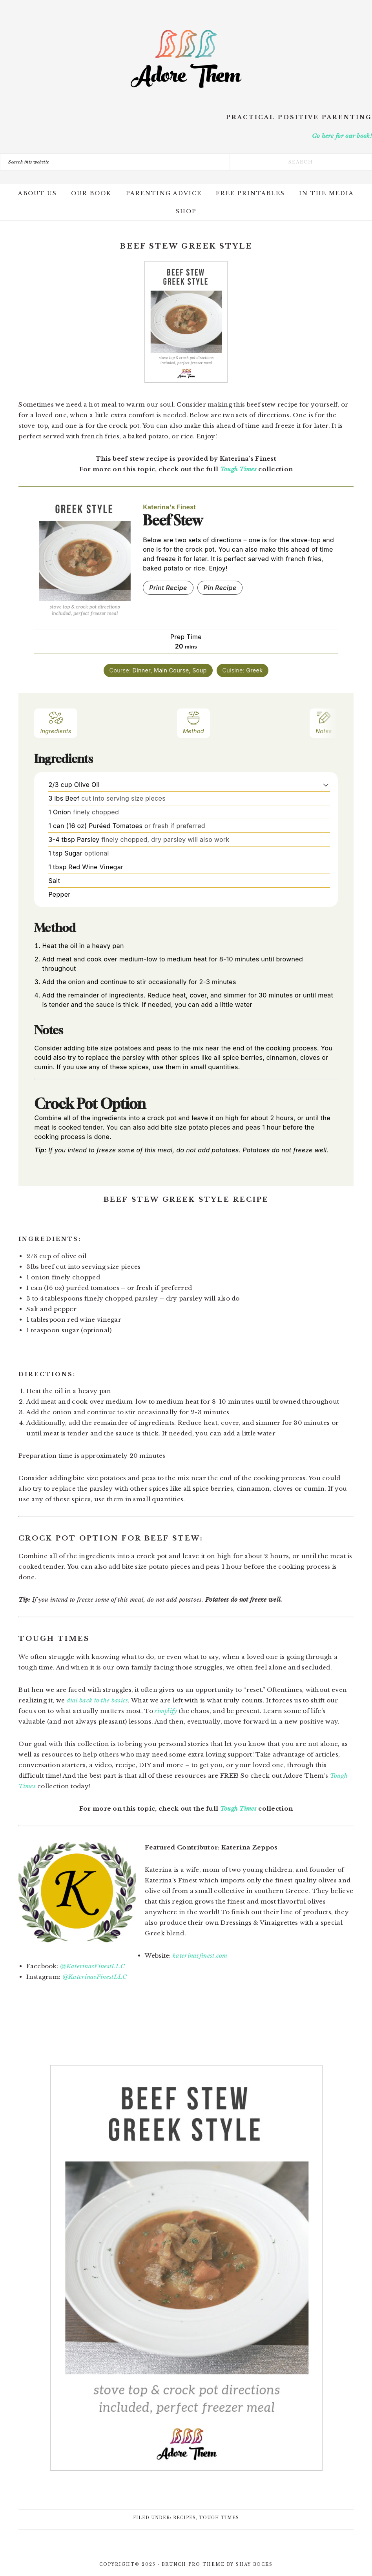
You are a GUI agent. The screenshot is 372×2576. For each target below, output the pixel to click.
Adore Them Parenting (186, 58)
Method (193, 722)
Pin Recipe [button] (220, 588)
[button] (326, 784)
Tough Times (238, 469)
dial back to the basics (97, 1700)
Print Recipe (168, 588)
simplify (166, 1711)
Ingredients (55, 722)
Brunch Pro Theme (193, 2564)
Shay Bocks (254, 2564)
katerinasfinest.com (200, 1955)
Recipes (184, 2517)
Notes (323, 722)
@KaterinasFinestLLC (92, 1966)
